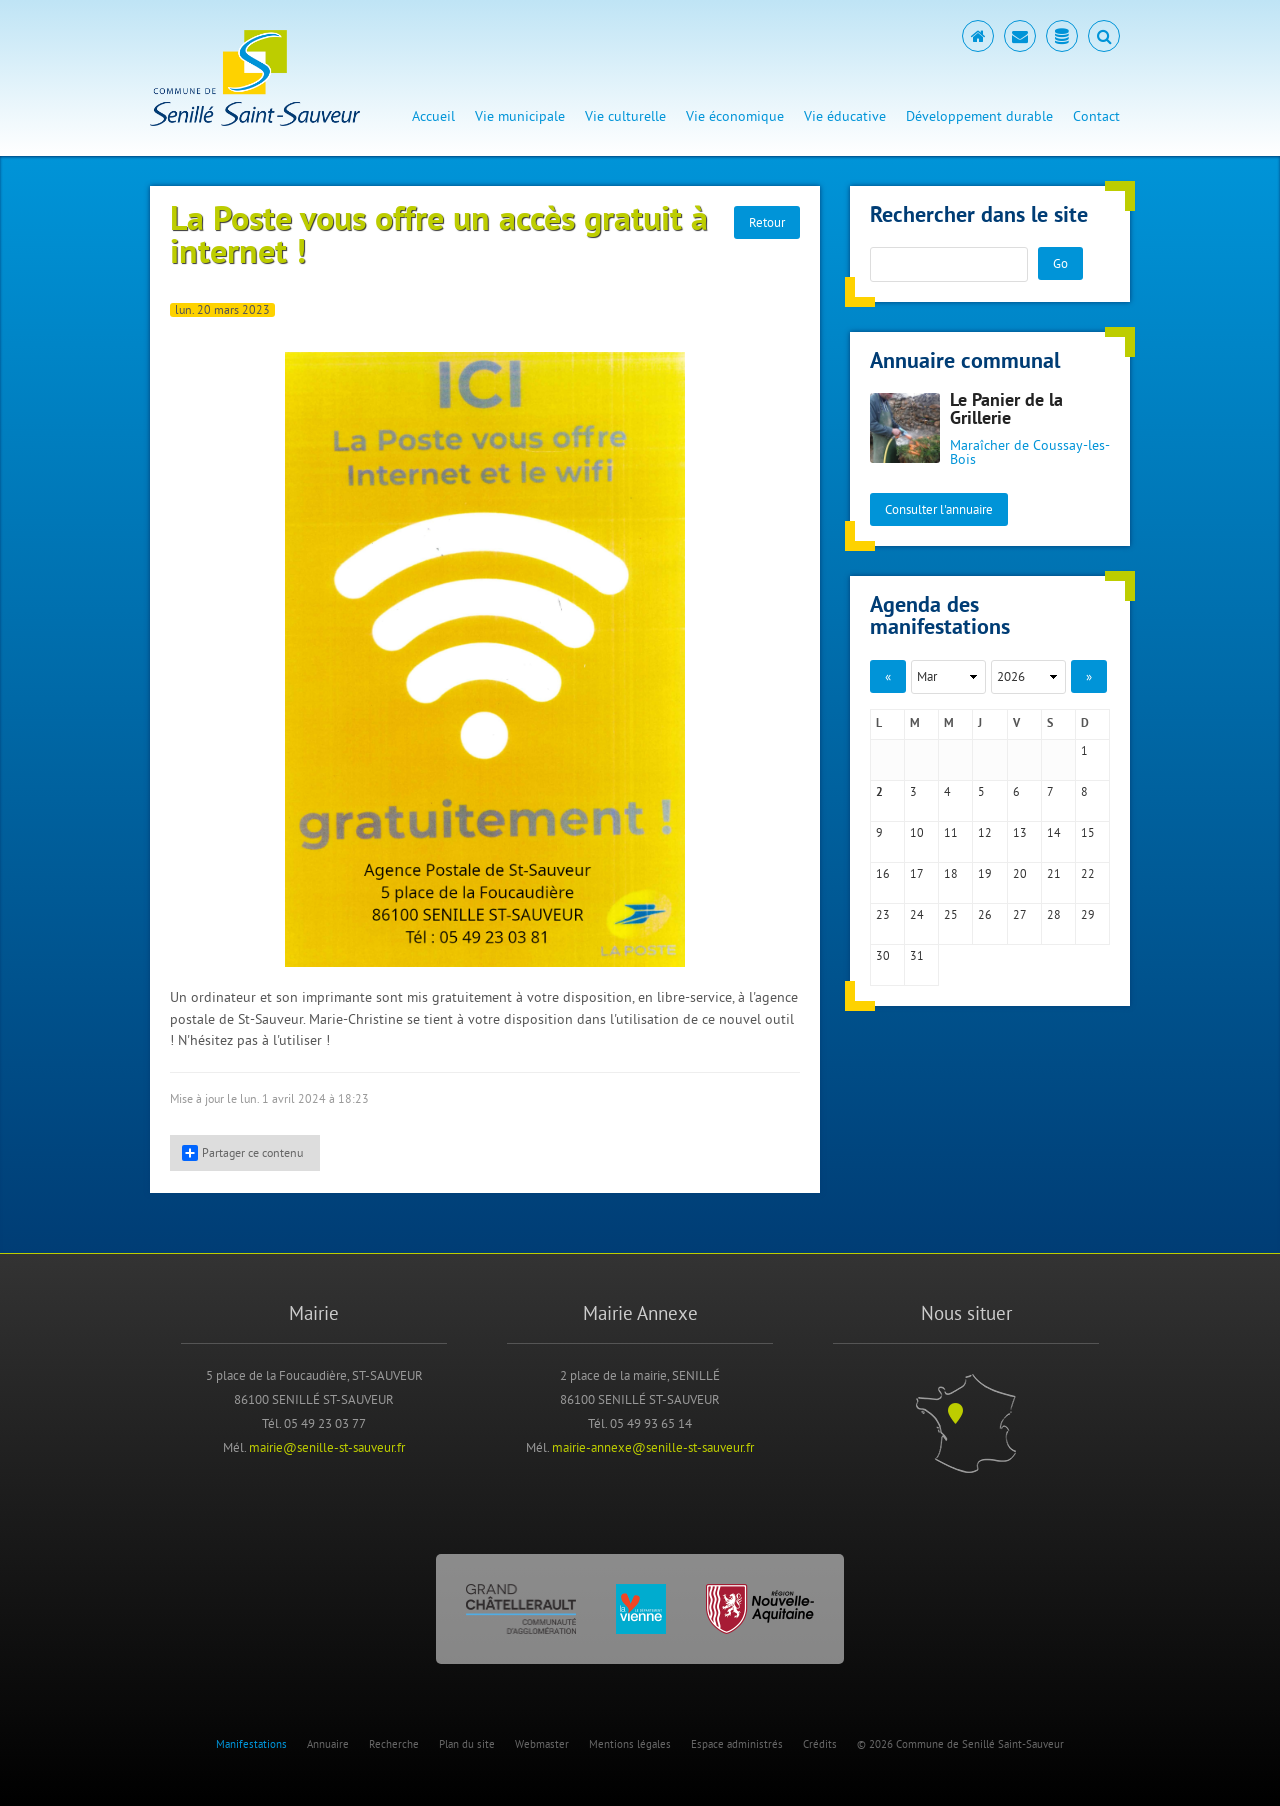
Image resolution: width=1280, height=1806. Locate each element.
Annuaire (328, 1744)
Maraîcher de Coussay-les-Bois (1030, 452)
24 (917, 914)
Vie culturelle (625, 116)
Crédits (820, 1744)
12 (985, 832)
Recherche (394, 1744)
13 (1020, 832)
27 (1020, 914)
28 (1054, 914)
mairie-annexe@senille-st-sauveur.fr (653, 1447)
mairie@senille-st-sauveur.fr (327, 1447)
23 (883, 914)
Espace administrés (737, 1744)
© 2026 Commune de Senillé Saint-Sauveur (960, 1744)
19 (985, 873)
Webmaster (542, 1744)
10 (917, 832)
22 (1088, 873)
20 (1020, 873)
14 (1054, 832)
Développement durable (979, 116)
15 (1088, 832)
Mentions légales (630, 1744)
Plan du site (467, 1744)
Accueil (433, 116)
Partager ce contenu (242, 1153)
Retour (767, 222)
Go (1060, 263)
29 (1088, 914)
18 (951, 873)
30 (883, 955)
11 (951, 832)
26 (985, 914)
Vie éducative (845, 116)
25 (951, 914)
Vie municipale (520, 116)
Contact (1096, 116)
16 (883, 873)
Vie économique (735, 116)
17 (917, 873)
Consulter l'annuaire (939, 509)
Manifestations (251, 1744)
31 (917, 955)
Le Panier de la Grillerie (1006, 410)
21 (1054, 873)
